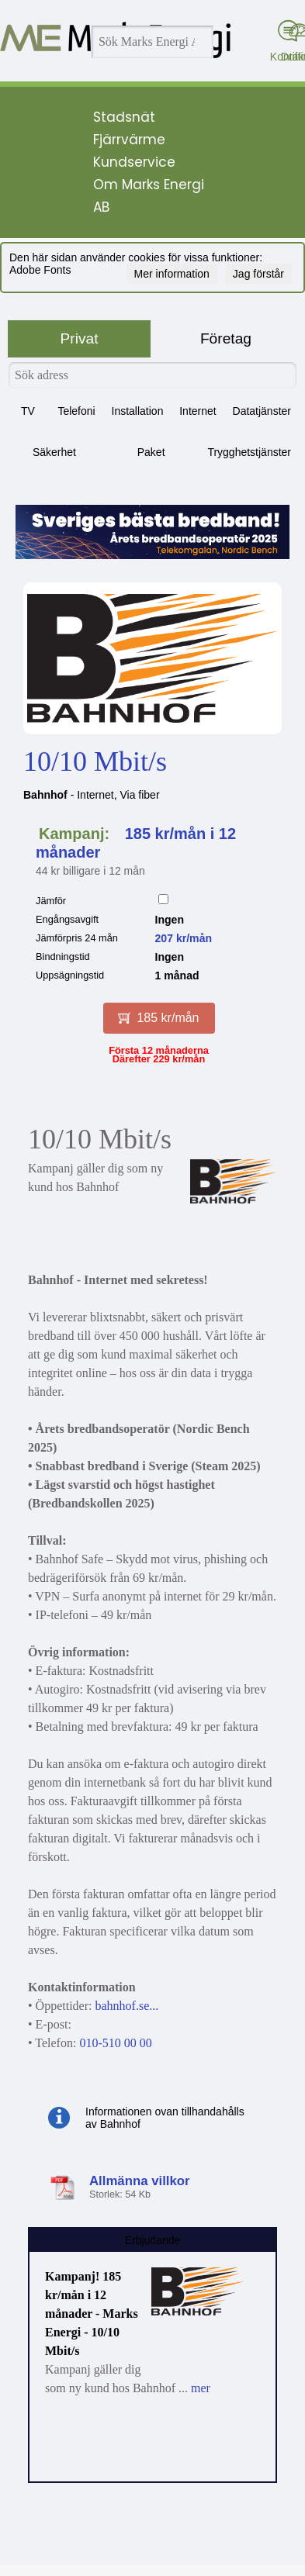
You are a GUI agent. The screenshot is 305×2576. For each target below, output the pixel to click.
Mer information (172, 274)
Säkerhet (54, 452)
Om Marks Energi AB (148, 195)
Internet (197, 411)
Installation (138, 411)
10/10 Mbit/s (95, 761)
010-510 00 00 (115, 2042)
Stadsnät (124, 117)
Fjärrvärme (129, 139)
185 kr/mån (158, 1017)
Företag (225, 338)
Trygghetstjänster (249, 452)
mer (200, 2388)
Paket (151, 452)
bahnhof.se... (126, 2005)
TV (28, 411)
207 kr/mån (184, 938)
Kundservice (134, 162)
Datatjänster (262, 411)
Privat (80, 338)
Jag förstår (258, 274)
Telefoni (76, 411)
